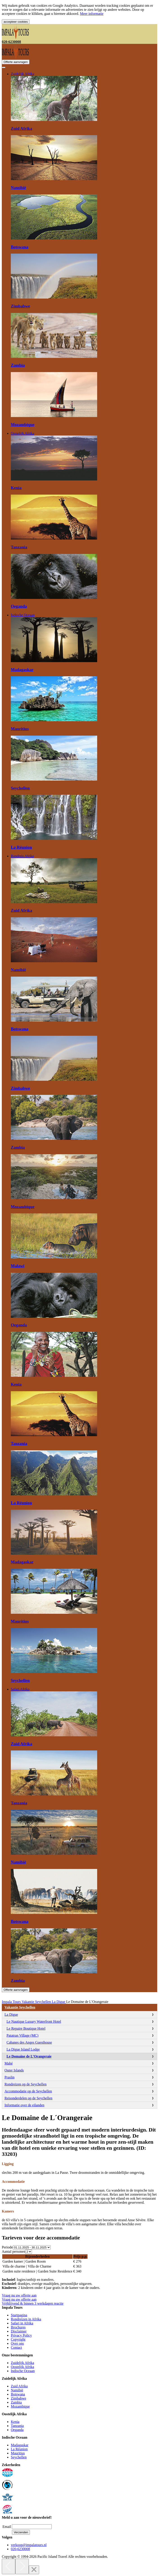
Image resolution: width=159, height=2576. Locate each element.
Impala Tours (12, 2002)
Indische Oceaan (23, 2371)
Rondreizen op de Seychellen (25, 2084)
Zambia (16, 2402)
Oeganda (17, 2430)
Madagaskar (19, 2445)
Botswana (18, 2394)
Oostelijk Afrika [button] (22, 433)
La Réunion (19, 2449)
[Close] (34, 2569)
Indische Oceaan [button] (23, 615)
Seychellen (19, 2457)
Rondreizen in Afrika (26, 2319)
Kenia (15, 2422)
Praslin (9, 2077)
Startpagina (19, 2315)
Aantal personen (13, 2251)
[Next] (22, 2566)
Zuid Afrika (19, 2386)
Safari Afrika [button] (20, 1689)
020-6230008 (20, 2549)
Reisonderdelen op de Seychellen (28, 2098)
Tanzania (17, 2426)
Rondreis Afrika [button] (22, 856)
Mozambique (20, 2406)
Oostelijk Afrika (22, 2367)
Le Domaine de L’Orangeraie (29, 2056)
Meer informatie (91, 14)
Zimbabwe (18, 2398)
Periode (7, 2247)
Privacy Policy (21, 2335)
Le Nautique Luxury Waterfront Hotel (34, 2021)
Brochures (18, 2327)
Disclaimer (19, 2331)
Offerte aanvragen (16, 62)
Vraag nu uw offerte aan (19, 2295)
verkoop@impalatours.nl (29, 2545)
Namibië (17, 2390)
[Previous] (8, 2566)
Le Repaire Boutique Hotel (26, 2028)
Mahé (8, 2063)
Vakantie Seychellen (37, 2002)
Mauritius (18, 2453)
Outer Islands (14, 2070)
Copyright (18, 2339)
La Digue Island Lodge (23, 2049)
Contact (16, 2347)
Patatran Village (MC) (22, 2035)
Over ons (17, 2343)
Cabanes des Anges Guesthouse (29, 2042)
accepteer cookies (16, 21)
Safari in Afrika (22, 2323)
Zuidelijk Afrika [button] (22, 74)
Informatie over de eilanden (24, 2105)
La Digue (59, 2002)
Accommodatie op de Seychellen (28, 2091)
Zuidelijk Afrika (22, 2363)
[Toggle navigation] (3, 67)
